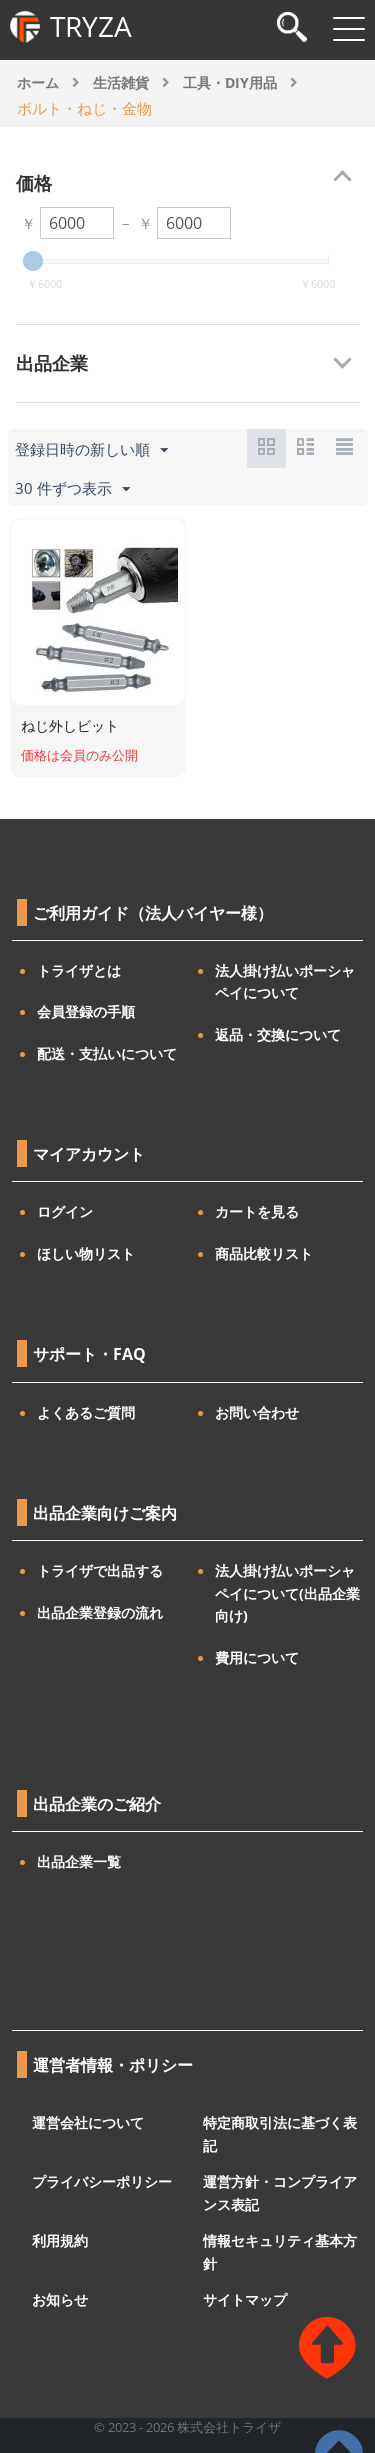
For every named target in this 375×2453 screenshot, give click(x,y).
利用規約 (60, 2240)
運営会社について (88, 2122)
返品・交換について (278, 1034)
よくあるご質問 (86, 1412)
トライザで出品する (100, 1570)
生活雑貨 (121, 82)
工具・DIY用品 (230, 82)
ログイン (65, 1211)
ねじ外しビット (70, 725)
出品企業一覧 (79, 1861)
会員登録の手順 (86, 1011)
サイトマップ (245, 2299)
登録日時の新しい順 (91, 450)
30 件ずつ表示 (72, 489)
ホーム (38, 82)
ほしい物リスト (86, 1253)
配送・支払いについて (107, 1053)
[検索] (292, 29)
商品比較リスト (264, 1253)
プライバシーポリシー (102, 2181)
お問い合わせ (257, 1412)
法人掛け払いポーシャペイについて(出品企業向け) (287, 1593)
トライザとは (79, 970)
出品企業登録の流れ (100, 1612)
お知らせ (60, 2299)
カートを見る (257, 1211)
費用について (257, 1657)
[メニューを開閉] (349, 29)
